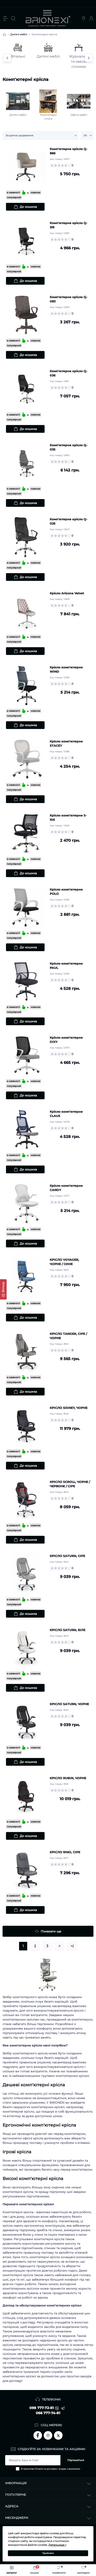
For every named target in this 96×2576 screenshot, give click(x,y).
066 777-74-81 (48, 2413)
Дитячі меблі (18, 34)
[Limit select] (87, 135)
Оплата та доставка (45, 2468)
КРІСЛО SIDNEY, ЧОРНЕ (68, 1408)
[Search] (13, 18)
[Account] (91, 18)
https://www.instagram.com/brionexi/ (48, 2435)
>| (72, 1946)
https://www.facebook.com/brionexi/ (37, 2435)
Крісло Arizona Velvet (67, 593)
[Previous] (7, 58)
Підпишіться (75, 2460)
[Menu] (5, 18)
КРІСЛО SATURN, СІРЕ (67, 1556)
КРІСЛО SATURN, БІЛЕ (67, 1630)
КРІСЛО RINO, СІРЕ (65, 1852)
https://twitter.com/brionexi (58, 2435)
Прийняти (48, 2553)
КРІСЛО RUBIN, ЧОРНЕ (68, 1778)
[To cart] (25, 207)
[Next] (89, 58)
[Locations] (83, 18)
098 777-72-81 (41, 2408)
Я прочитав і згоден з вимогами (50, 2468)
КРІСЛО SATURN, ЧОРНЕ (69, 1704)
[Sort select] (40, 135)
